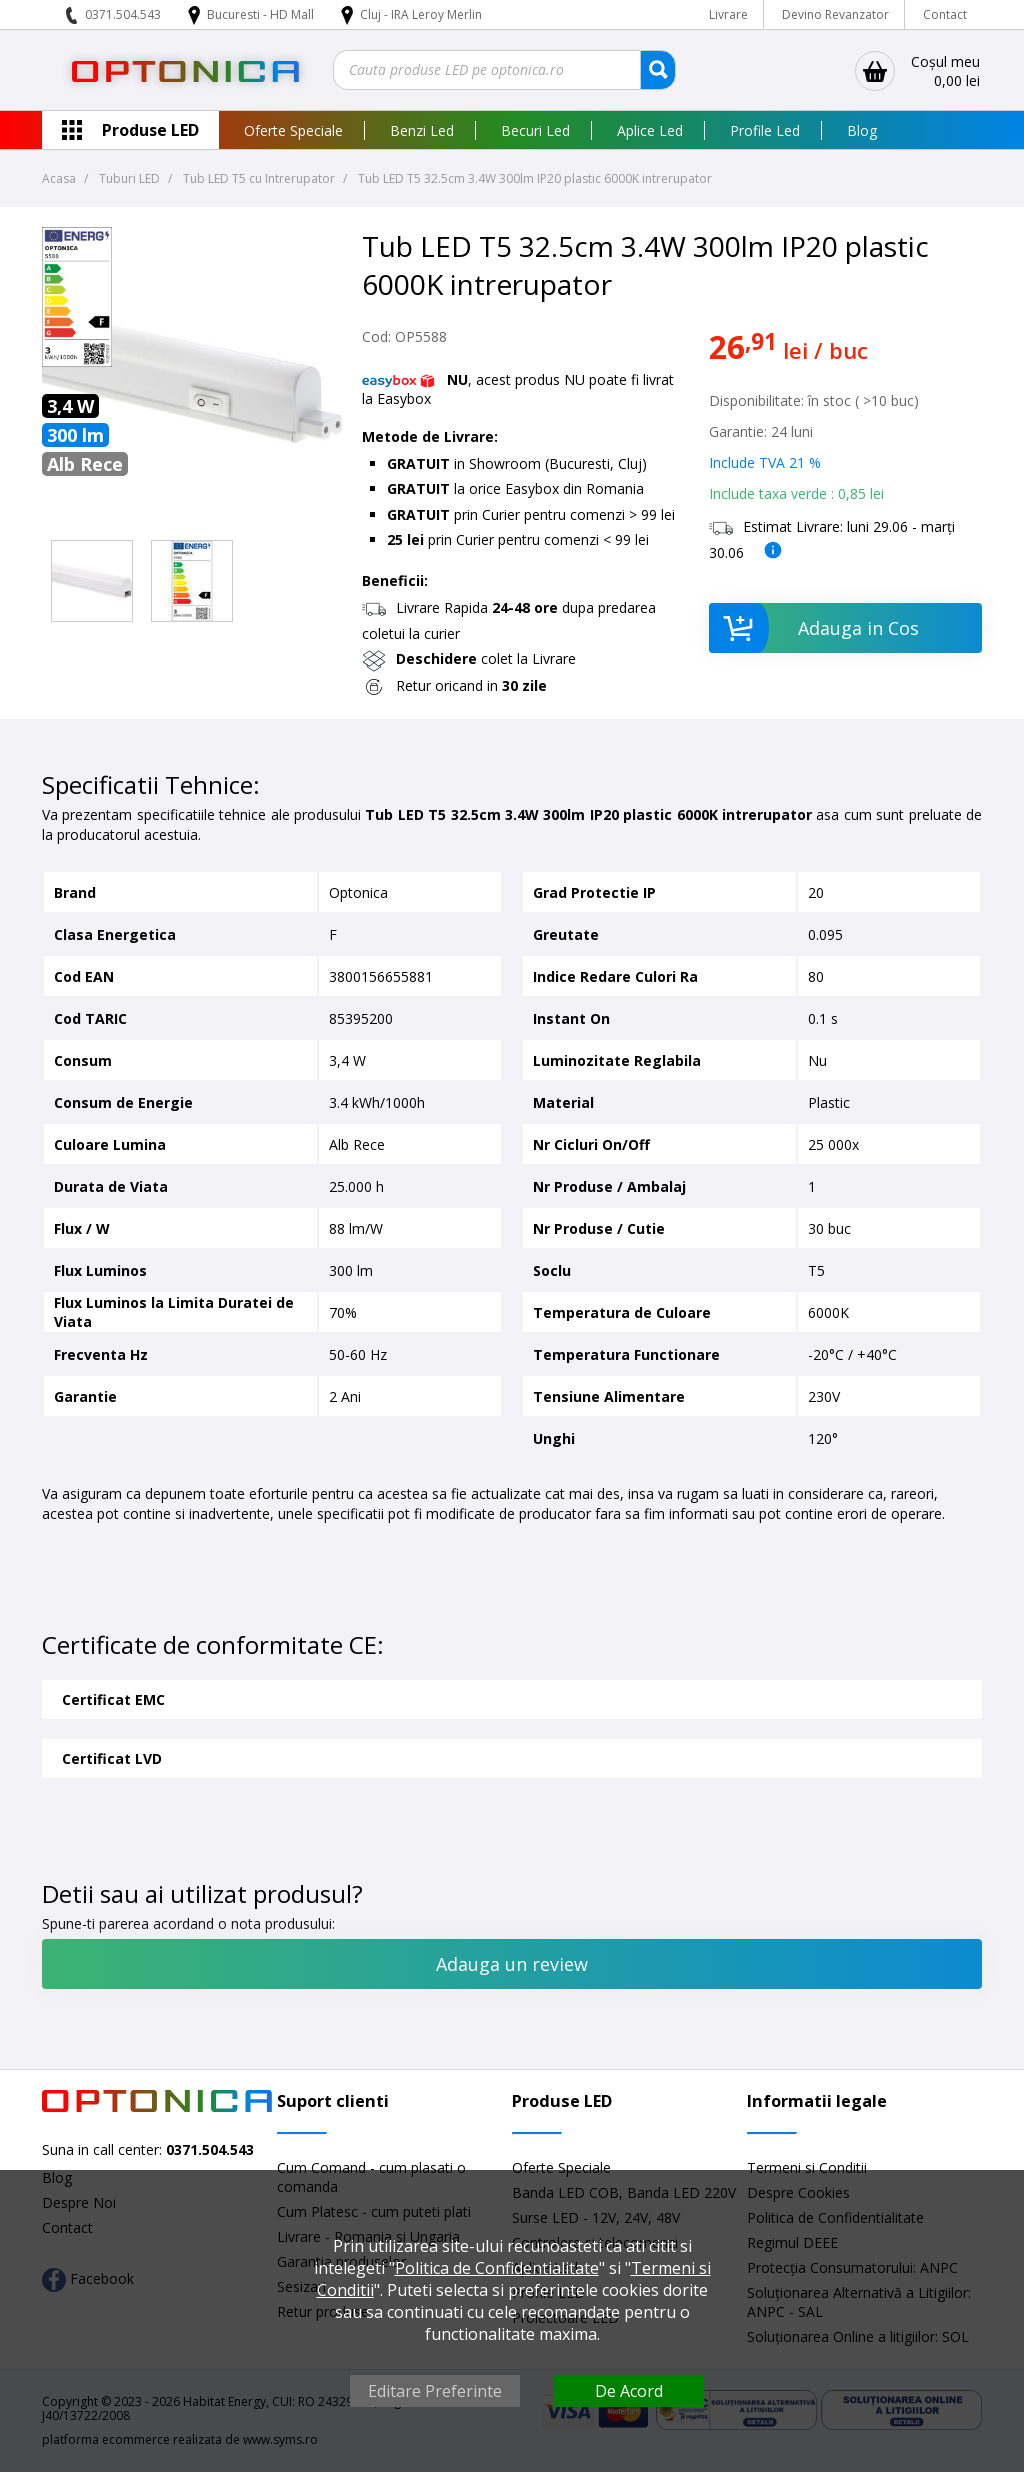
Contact (945, 14)
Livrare (728, 14)
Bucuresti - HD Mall (262, 14)
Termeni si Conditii (807, 2167)
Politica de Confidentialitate (497, 2268)
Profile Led (765, 130)
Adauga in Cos (813, 628)
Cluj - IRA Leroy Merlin (421, 14)
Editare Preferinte (435, 2391)
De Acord (629, 2391)
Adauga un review (512, 1964)
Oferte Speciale (293, 130)
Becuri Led (535, 130)
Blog (862, 130)
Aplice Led (650, 130)
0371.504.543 (123, 14)
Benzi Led (422, 130)
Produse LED (150, 130)
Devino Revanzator (835, 14)
